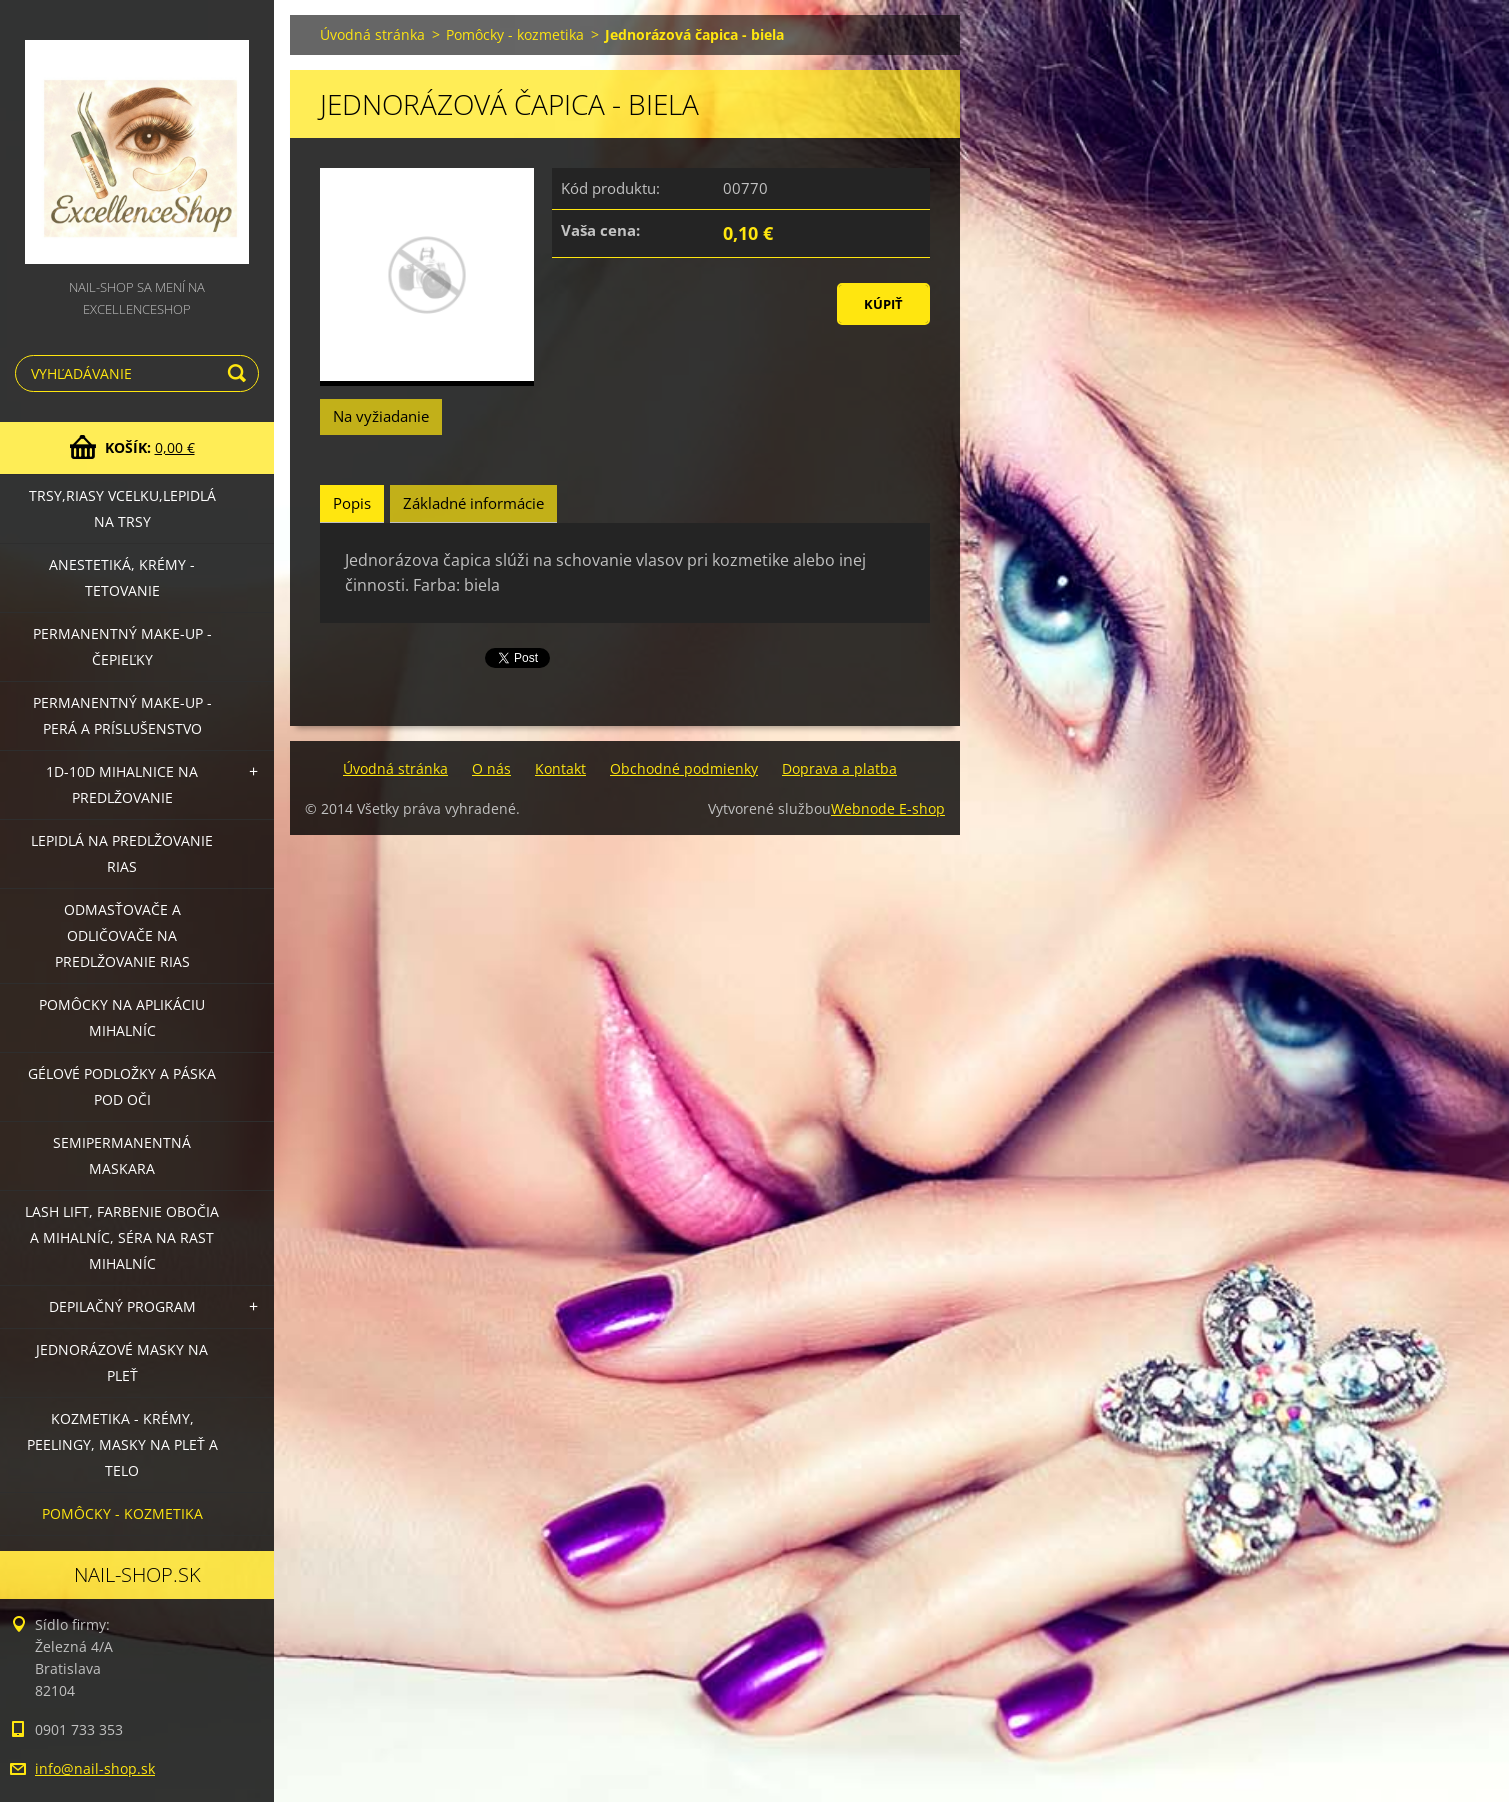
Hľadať (240, 373)
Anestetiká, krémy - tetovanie (122, 577)
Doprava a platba (839, 768)
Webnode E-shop (888, 808)
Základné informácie (473, 503)
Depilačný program (122, 1306)
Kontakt (560, 768)
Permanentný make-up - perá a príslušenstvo (122, 715)
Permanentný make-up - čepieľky (122, 646)
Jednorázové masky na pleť (122, 1362)
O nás (491, 768)
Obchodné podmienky (684, 768)
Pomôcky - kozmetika (122, 1513)
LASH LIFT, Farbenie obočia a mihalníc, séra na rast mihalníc (122, 1237)
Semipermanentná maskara (122, 1155)
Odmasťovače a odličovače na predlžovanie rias (122, 935)
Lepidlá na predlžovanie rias (122, 853)
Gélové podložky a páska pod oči (122, 1086)
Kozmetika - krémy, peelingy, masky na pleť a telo (122, 1444)
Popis (352, 503)
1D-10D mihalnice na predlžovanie (122, 784)
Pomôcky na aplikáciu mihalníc (122, 1017)
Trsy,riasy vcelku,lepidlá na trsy (122, 508)
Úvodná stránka (372, 34)
